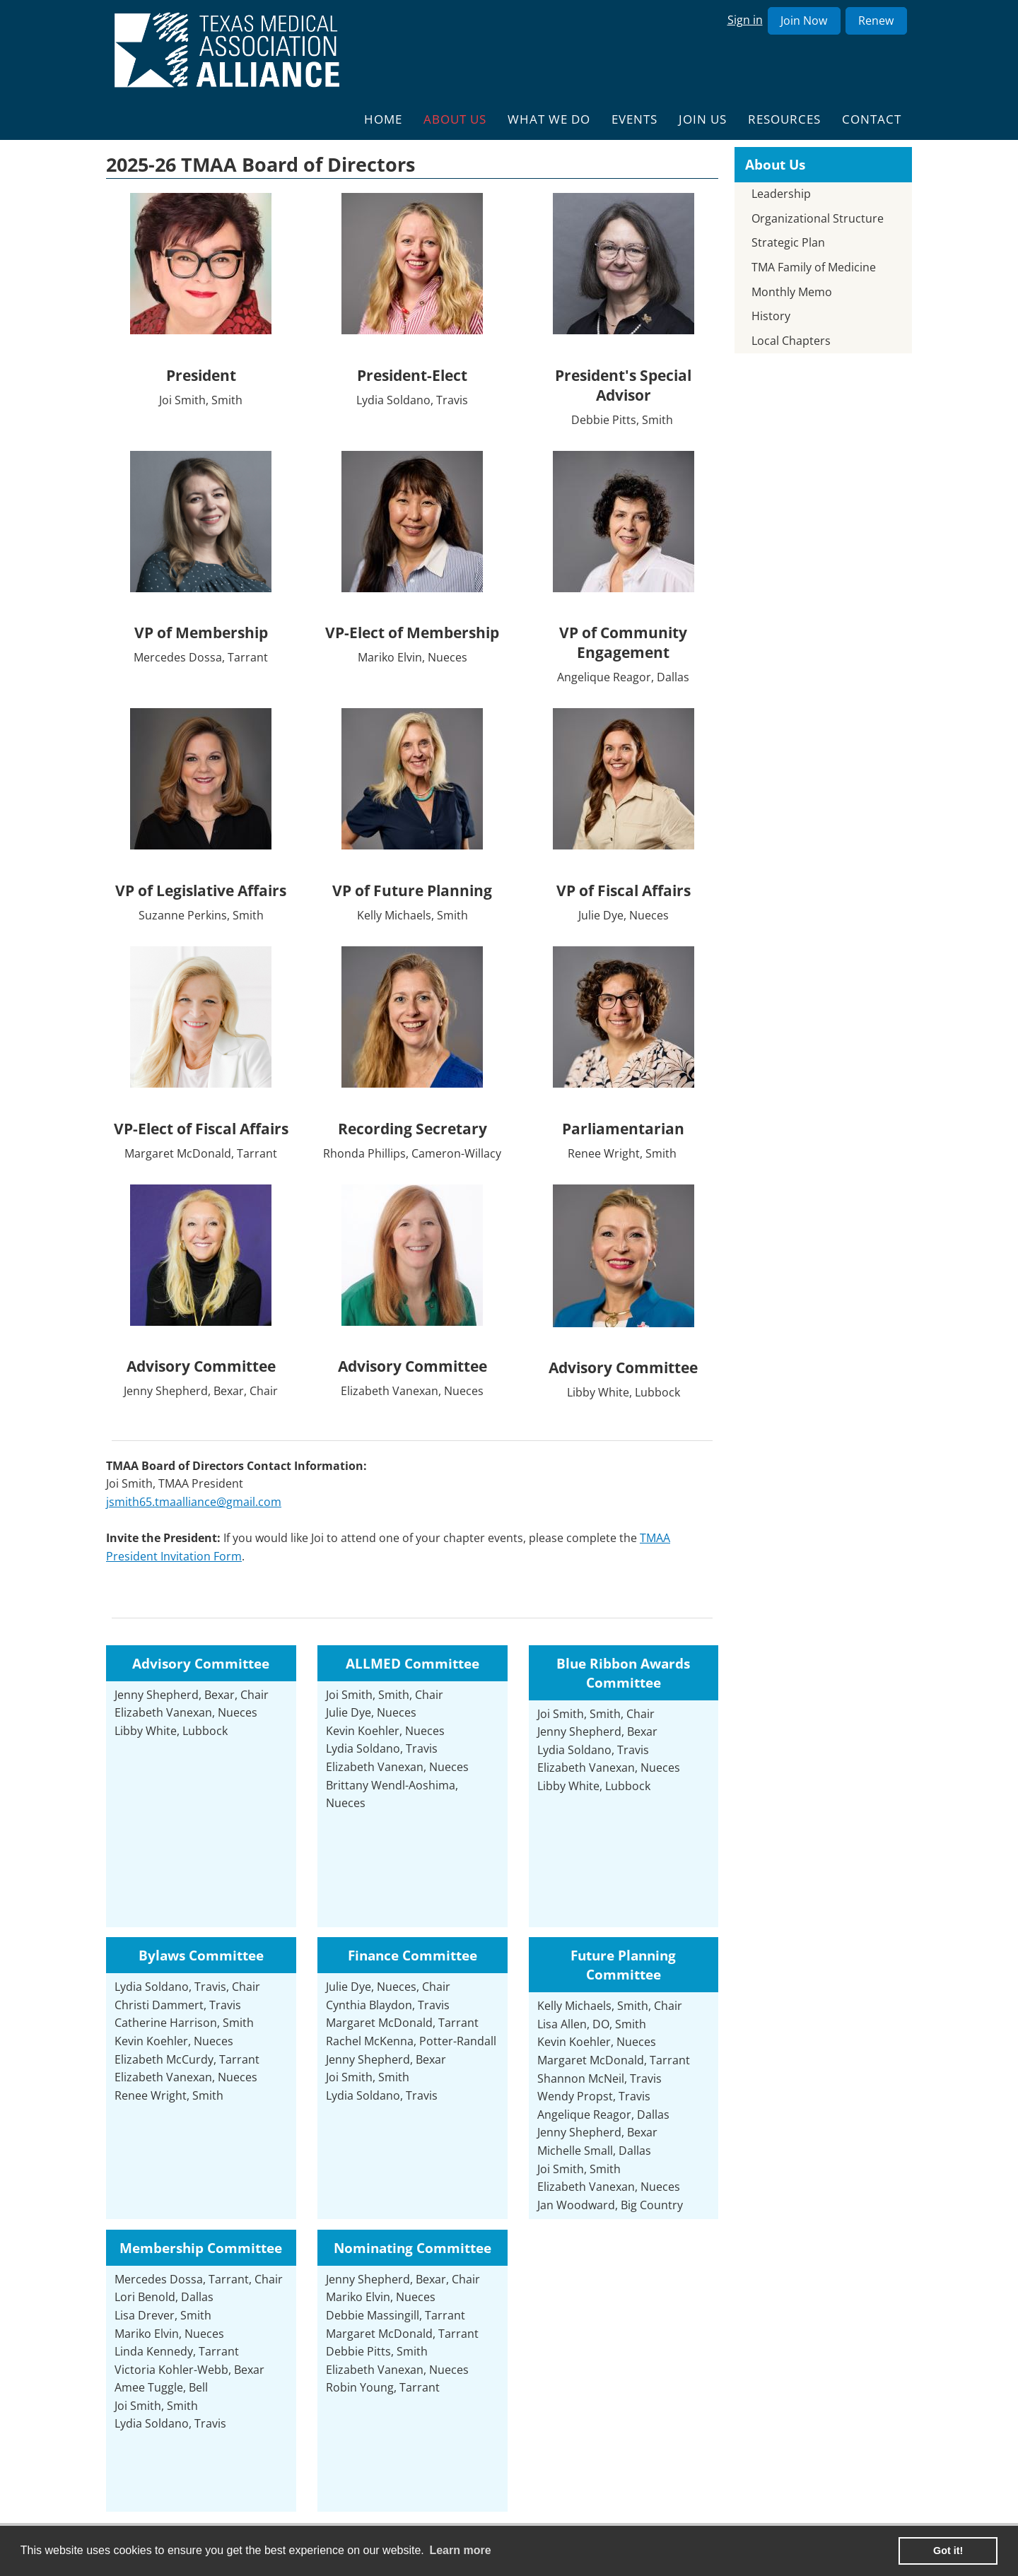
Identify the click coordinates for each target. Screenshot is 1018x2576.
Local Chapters (791, 340)
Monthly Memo (791, 292)
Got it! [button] (948, 2550)
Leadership (781, 193)
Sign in (745, 20)
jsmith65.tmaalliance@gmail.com (193, 1502)
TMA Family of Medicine (813, 267)
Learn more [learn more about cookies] (460, 2550)
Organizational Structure (817, 218)
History (770, 316)
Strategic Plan (788, 242)
